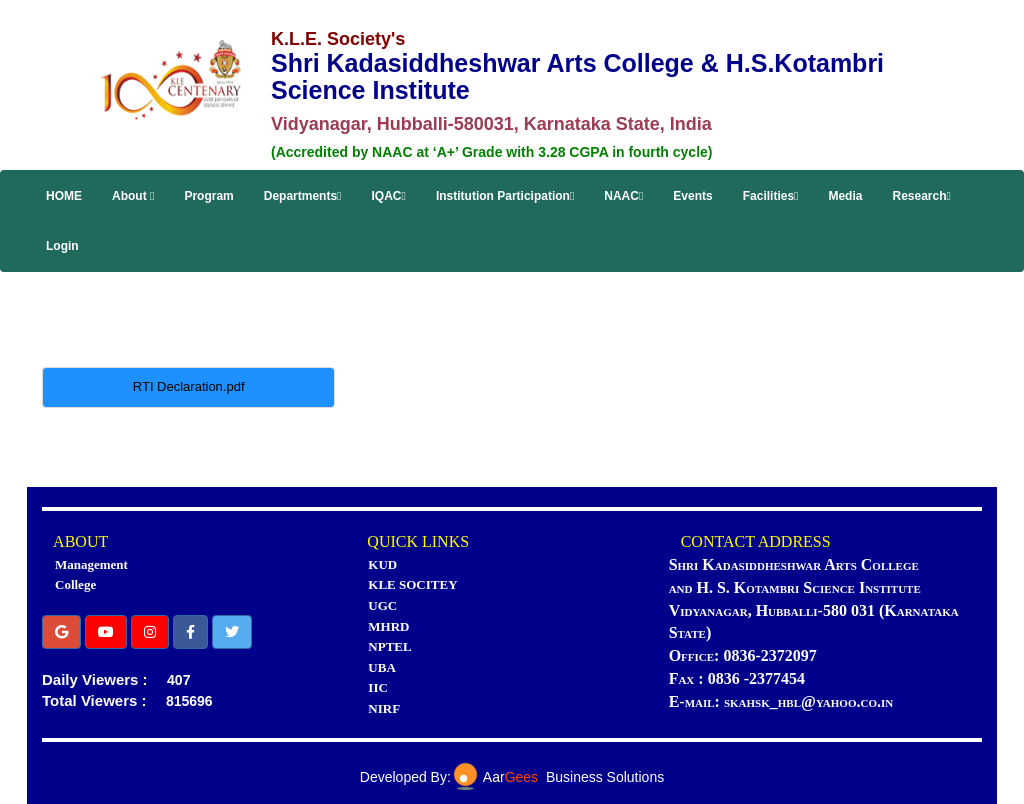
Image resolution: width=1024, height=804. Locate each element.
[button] (61, 632)
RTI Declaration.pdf (189, 386)
